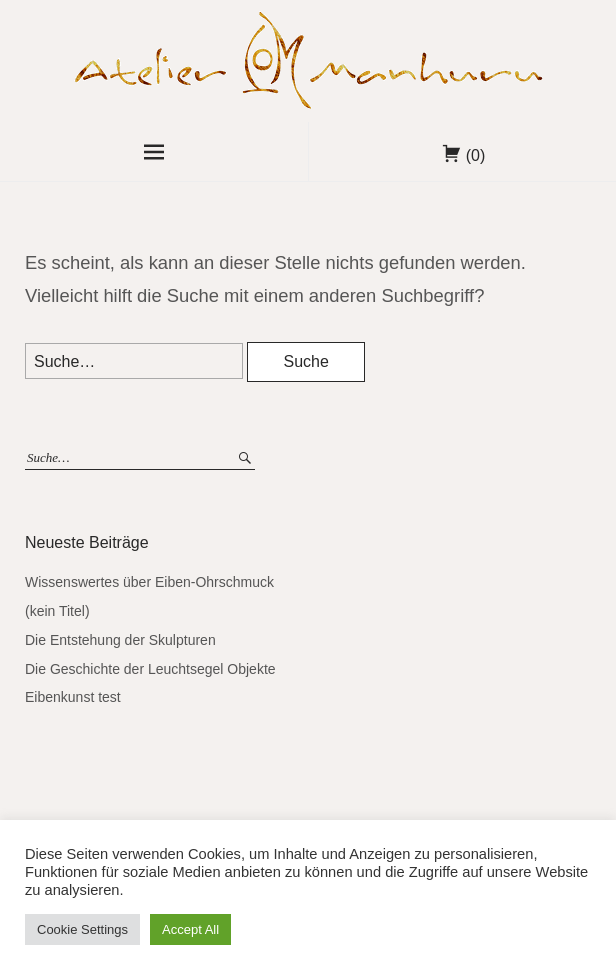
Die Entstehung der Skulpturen (120, 640)
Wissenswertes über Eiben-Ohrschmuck (149, 582)
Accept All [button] (190, 929)
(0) (476, 155)
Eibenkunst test (73, 697)
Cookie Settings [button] (82, 929)
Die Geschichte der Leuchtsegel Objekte (150, 669)
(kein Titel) (57, 611)
